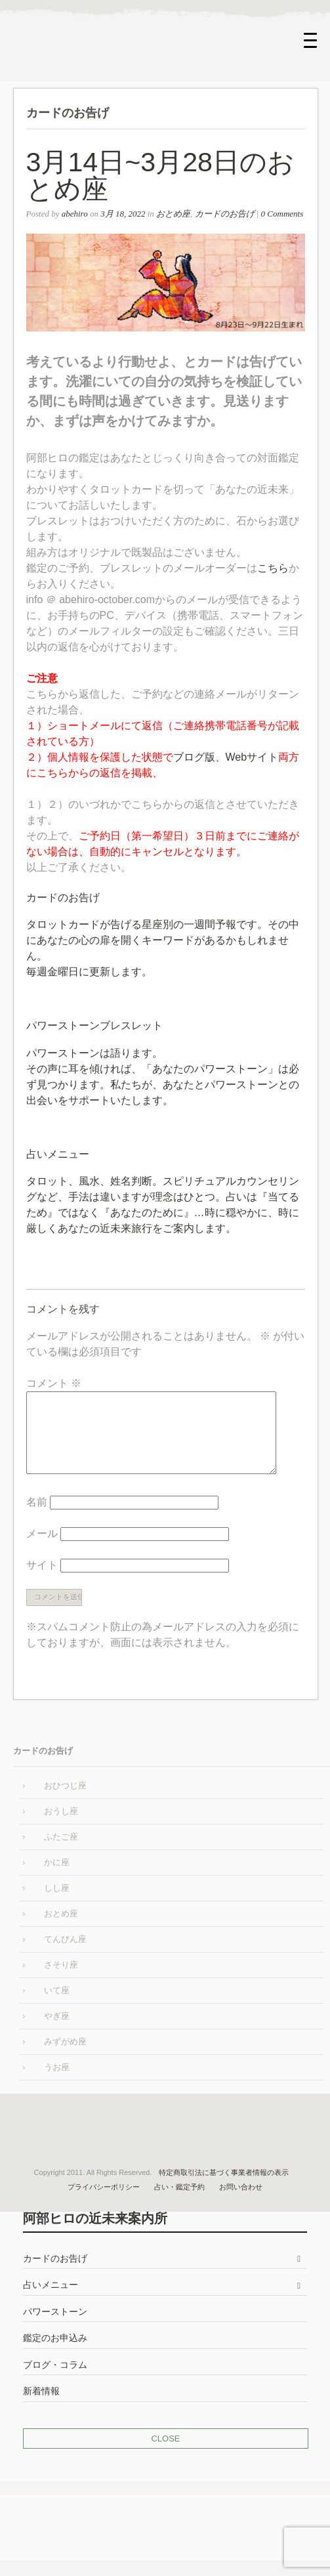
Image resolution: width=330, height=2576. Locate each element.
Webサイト (252, 757)
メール (42, 1549)
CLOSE (165, 2454)
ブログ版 (194, 757)
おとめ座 (173, 214)
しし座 (57, 1904)
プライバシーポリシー (104, 2202)
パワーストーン (55, 2328)
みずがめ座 (65, 2057)
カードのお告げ (225, 214)
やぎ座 (57, 2032)
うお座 (57, 2083)
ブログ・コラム (55, 2381)
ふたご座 (61, 1852)
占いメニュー (57, 1154)
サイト (42, 1580)
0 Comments (282, 214)
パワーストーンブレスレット (94, 1025)
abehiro (75, 214)
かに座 (57, 1878)
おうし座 (61, 1827)
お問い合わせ (240, 2202)
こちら (273, 568)
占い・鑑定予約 (179, 2202)
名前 (36, 1517)
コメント (53, 1383)
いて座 (57, 2006)
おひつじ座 (65, 1801)
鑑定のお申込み (55, 2354)
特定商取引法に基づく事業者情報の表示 (224, 2188)
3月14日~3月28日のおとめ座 (160, 175)
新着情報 (41, 2407)
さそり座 (61, 1980)
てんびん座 (65, 1955)
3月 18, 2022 (122, 214)
